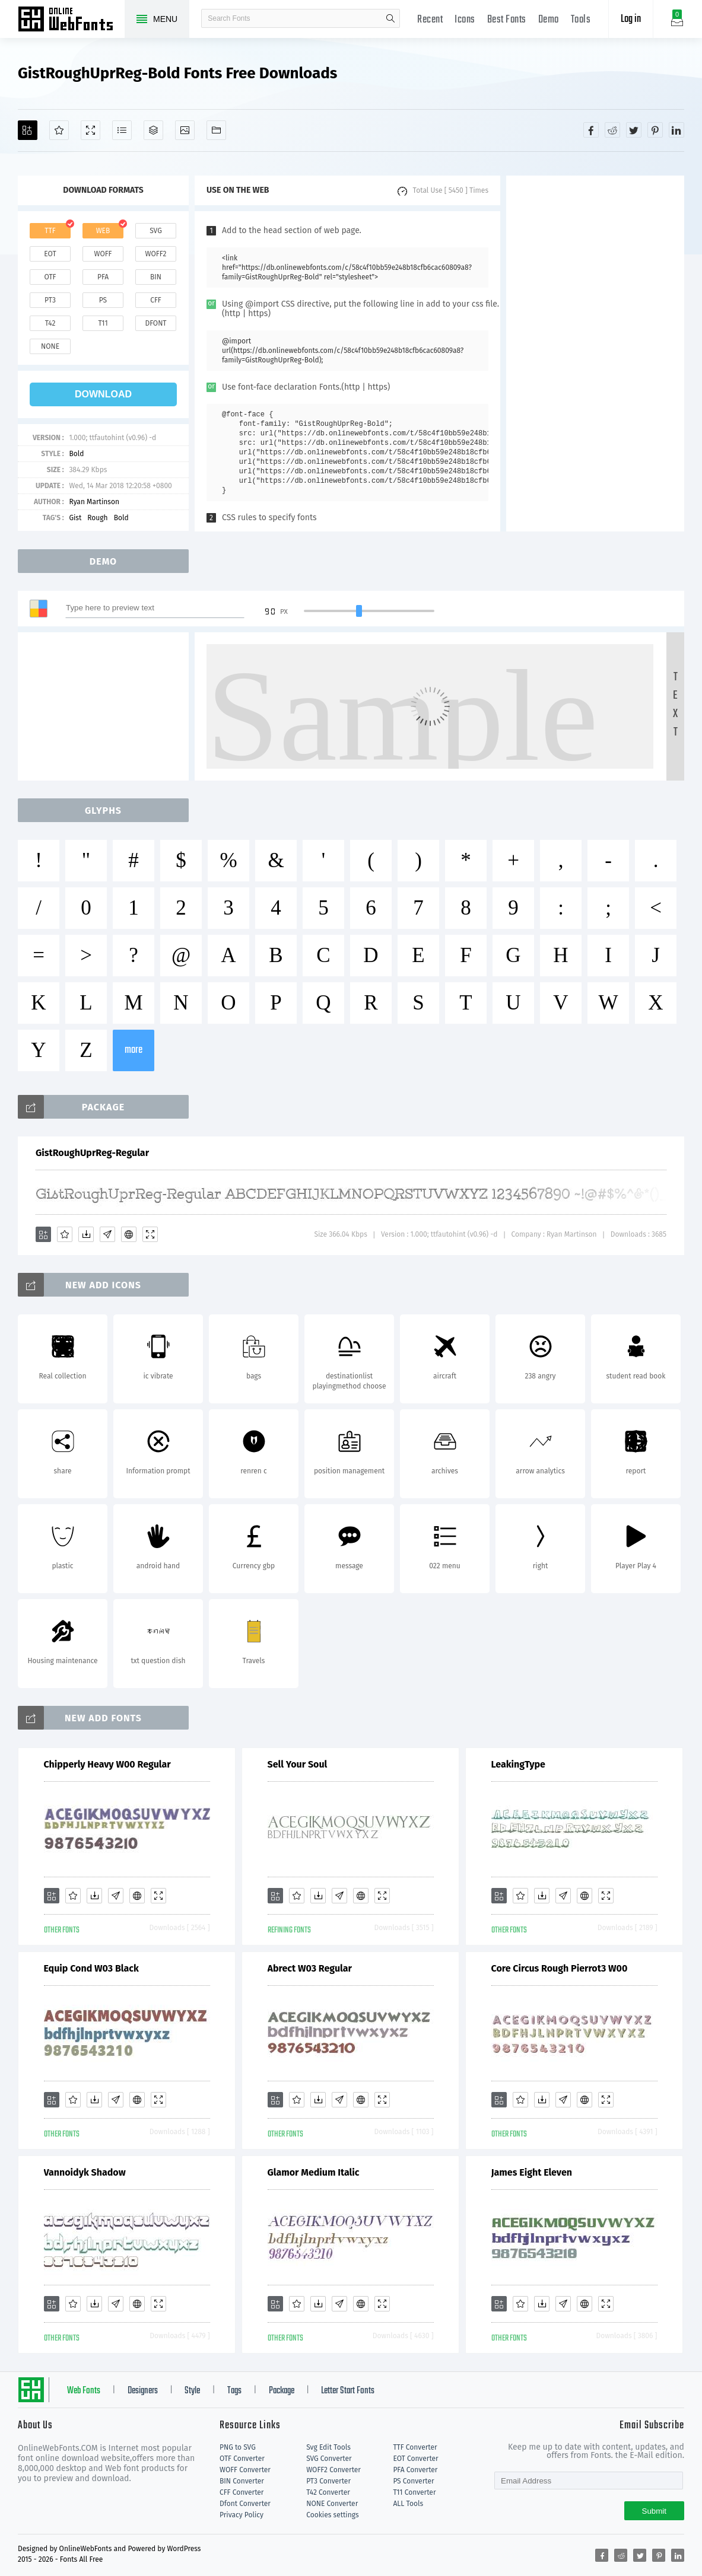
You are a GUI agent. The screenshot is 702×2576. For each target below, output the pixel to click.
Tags (234, 2391)
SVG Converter (328, 2458)
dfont (155, 323)
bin (155, 277)
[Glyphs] (122, 130)
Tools (581, 19)
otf (50, 277)
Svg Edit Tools (328, 2447)
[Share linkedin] (676, 130)
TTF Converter (415, 2447)
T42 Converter (328, 2492)
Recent (430, 19)
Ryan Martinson (94, 502)
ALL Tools (408, 2503)
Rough (97, 518)
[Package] (153, 130)
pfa (103, 277)
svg (155, 231)
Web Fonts (83, 2391)
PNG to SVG (238, 2447)
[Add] (27, 130)
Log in (631, 19)
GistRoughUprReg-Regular (92, 1152)
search (390, 18)
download (103, 394)
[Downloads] (86, 1234)
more (133, 1050)
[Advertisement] (595, 353)
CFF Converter (241, 2492)
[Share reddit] (612, 130)
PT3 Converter (328, 2481)
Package (281, 2391)
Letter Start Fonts (347, 2391)
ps (103, 300)
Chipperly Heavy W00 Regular (107, 1764)
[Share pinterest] (655, 130)
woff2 (156, 254)
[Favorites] (59, 130)
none (50, 346)
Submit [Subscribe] (654, 2511)
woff (103, 254)
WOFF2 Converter (333, 2470)
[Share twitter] (633, 130)
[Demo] (90, 130)
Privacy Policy (241, 2515)
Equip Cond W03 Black (91, 1968)
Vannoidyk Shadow (85, 2172)
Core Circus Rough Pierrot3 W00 (559, 1968)
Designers (143, 2391)
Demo (548, 19)
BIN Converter (242, 2481)
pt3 (50, 300)
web (103, 231)
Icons (465, 19)
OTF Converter (242, 2458)
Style (192, 2391)
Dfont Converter (245, 2503)
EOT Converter (415, 2458)
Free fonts (71, 20)
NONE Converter (332, 2503)
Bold (76, 454)
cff (155, 300)
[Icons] (185, 130)
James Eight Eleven (531, 2172)
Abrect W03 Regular (310, 1968)
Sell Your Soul (298, 1764)
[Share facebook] (591, 130)
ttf (50, 231)
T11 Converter (414, 2492)
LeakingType (518, 1764)
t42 (50, 323)
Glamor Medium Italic (314, 2172)
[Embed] (128, 1234)
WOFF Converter (245, 2470)
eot (50, 254)
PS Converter (413, 2481)
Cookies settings (332, 2515)
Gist (75, 518)
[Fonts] (216, 130)
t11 (102, 323)
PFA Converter (415, 2470)
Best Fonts (506, 19)
